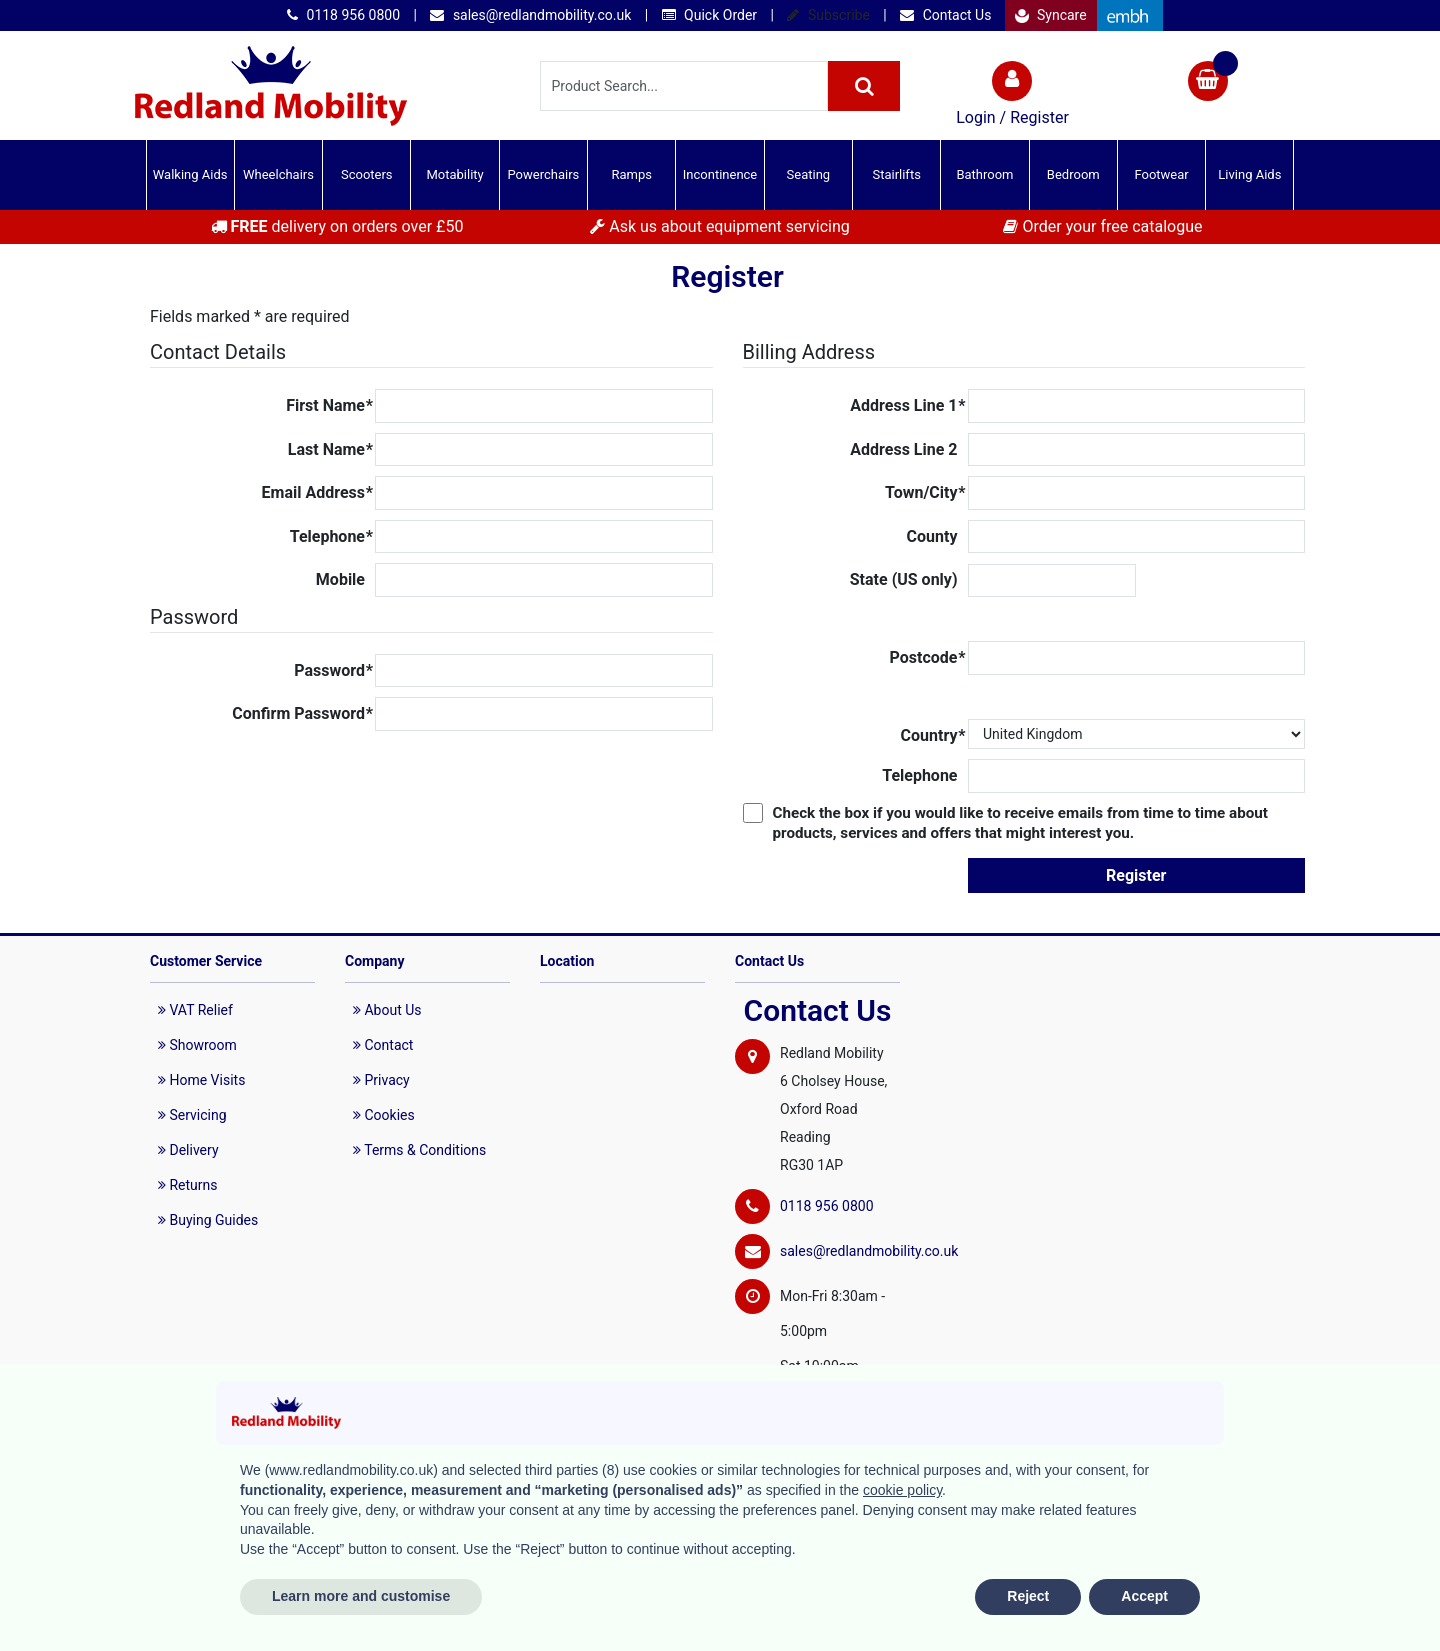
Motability (454, 174)
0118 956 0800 (343, 15)
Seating (809, 174)
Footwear (1161, 174)
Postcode (928, 658)
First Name (329, 406)
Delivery (188, 1150)
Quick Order (709, 15)
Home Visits (201, 1080)
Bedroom (1073, 174)
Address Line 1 (907, 406)
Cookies (384, 1115)
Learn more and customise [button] (361, 1596)
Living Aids (1249, 174)
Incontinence (720, 174)
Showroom (197, 1045)
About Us (387, 1010)
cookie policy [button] (902, 1490)
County (932, 536)
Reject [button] (1028, 1596)
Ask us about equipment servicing (719, 226)
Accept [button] (1144, 1596)
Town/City (925, 493)
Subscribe (828, 15)
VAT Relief (195, 1010)
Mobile (340, 579)
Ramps (631, 174)
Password (333, 671)
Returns (188, 1185)
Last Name (330, 450)
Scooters (367, 174)
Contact (383, 1045)
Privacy (381, 1080)
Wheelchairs (278, 174)
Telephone (331, 537)
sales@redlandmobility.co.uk (530, 15)
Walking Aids (190, 174)
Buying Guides (208, 1220)
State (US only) (904, 579)
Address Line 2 (903, 449)
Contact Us (945, 15)
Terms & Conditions (419, 1150)
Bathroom (984, 174)
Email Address (317, 493)
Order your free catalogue (1102, 226)
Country (933, 736)
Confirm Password (302, 714)
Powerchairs (544, 174)
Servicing (192, 1115)
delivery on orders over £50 (337, 226)
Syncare (1051, 15)
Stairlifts (896, 174)
